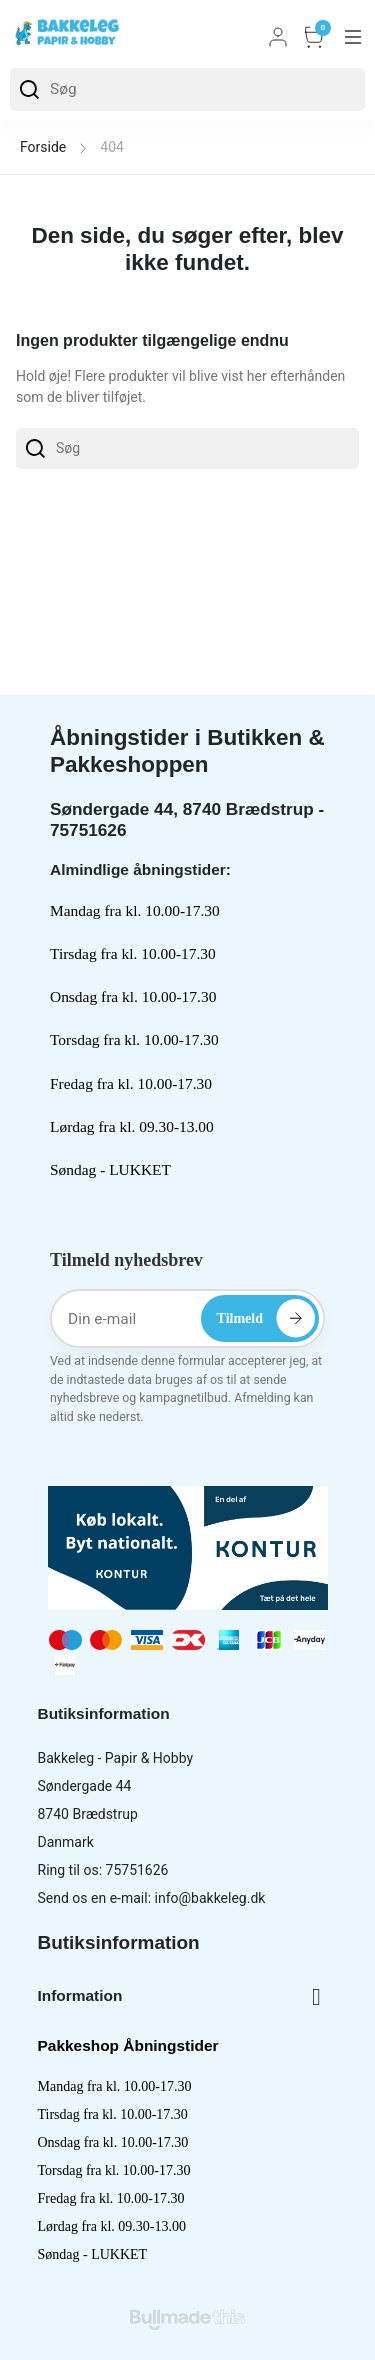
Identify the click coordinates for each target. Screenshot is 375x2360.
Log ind (278, 37)
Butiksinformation (119, 1942)
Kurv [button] (314, 37)
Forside (43, 147)
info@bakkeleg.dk (210, 1898)
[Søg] (187, 89)
